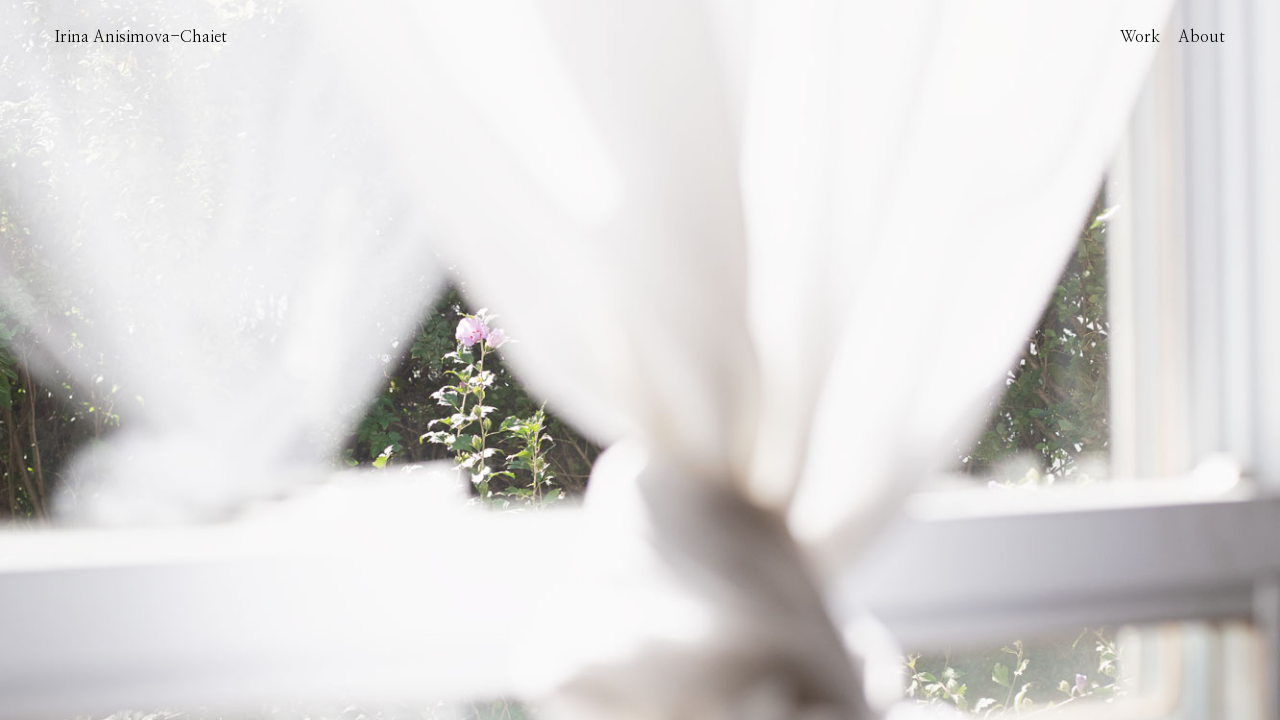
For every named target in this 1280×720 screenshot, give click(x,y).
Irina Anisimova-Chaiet (141, 37)
